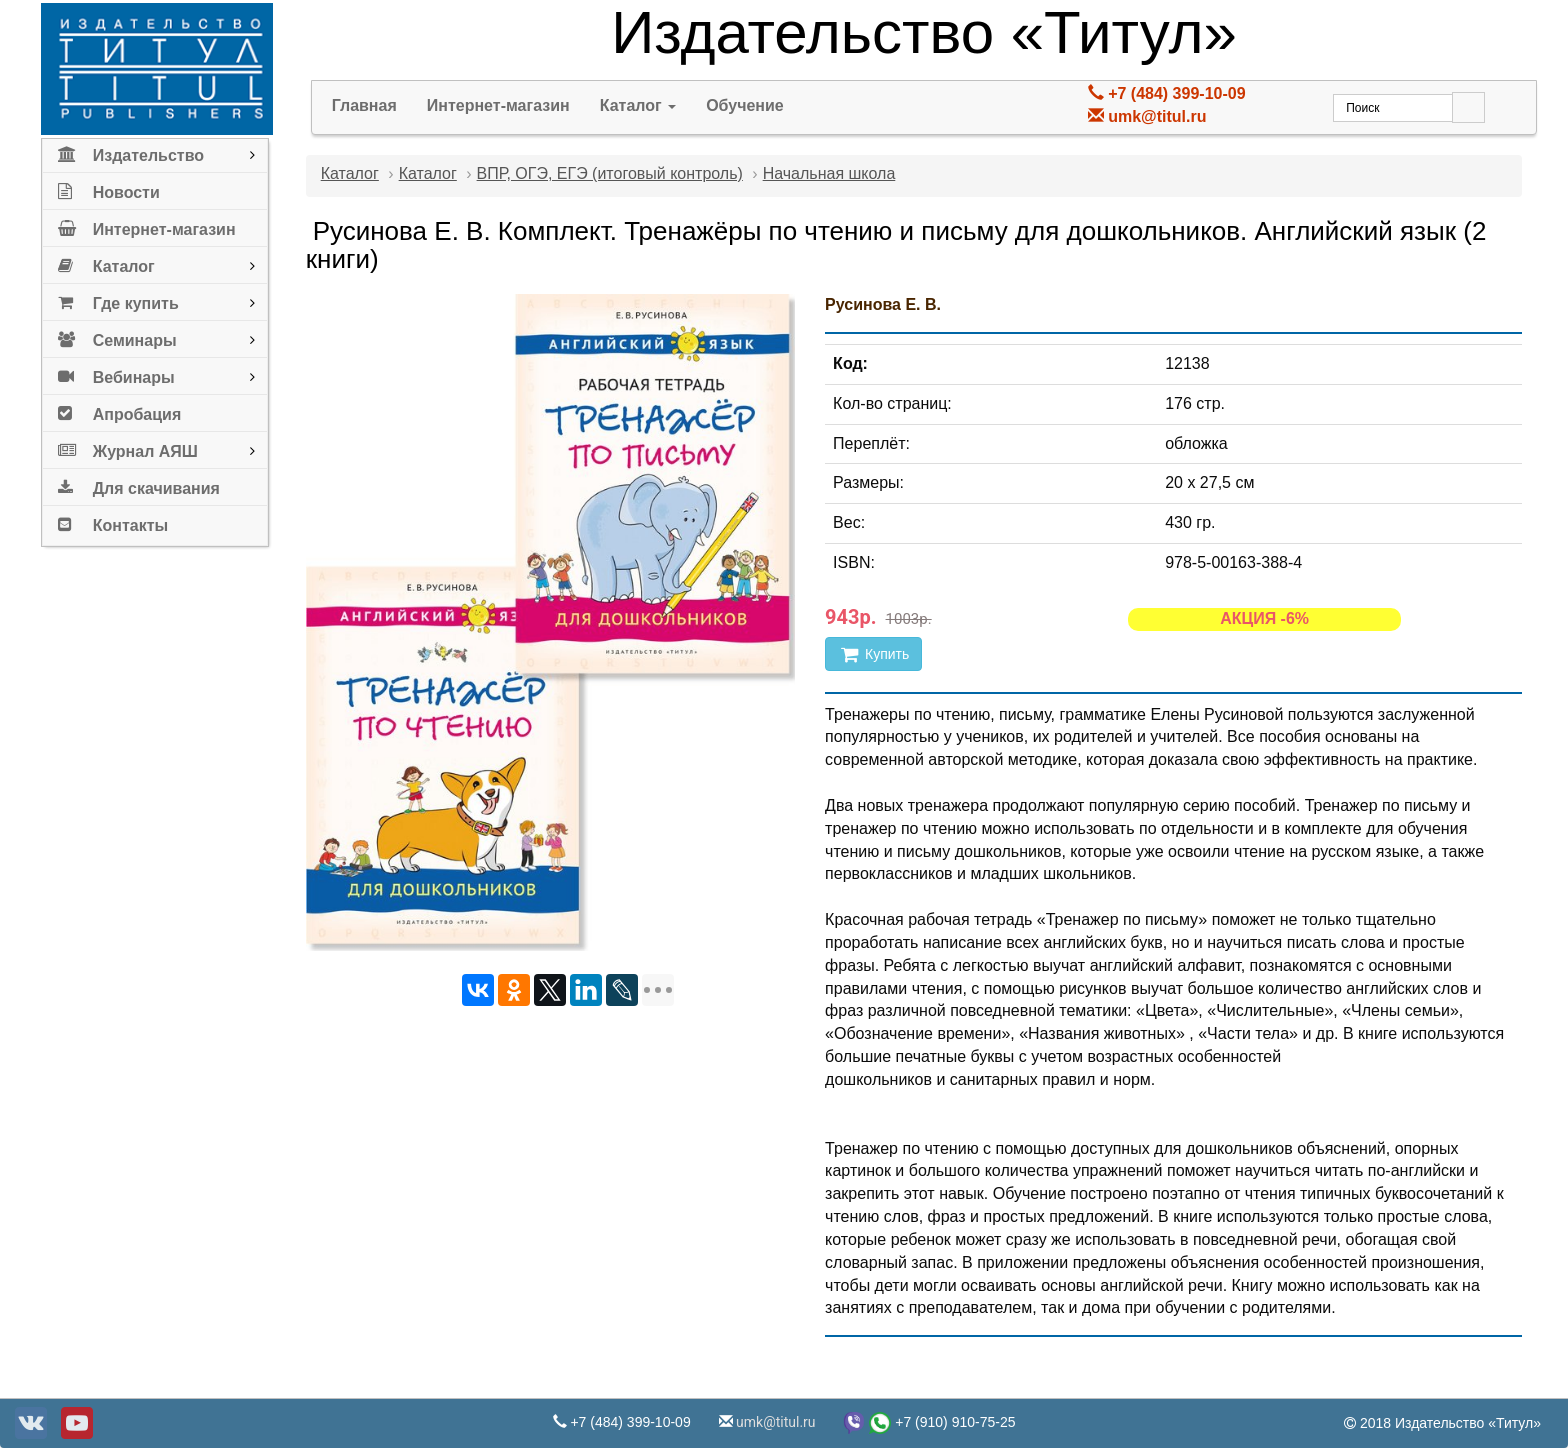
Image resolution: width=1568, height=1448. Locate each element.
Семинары (117, 336)
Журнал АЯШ (128, 447)
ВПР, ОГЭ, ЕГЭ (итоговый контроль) (610, 173)
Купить (873, 654)
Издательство (131, 151)
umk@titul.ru (1157, 116)
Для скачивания (139, 484)
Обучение (745, 105)
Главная (364, 105)
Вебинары (116, 373)
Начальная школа (829, 173)
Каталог (106, 262)
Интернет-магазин (147, 225)
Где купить (118, 299)
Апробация (120, 410)
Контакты (113, 521)
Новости (109, 188)
